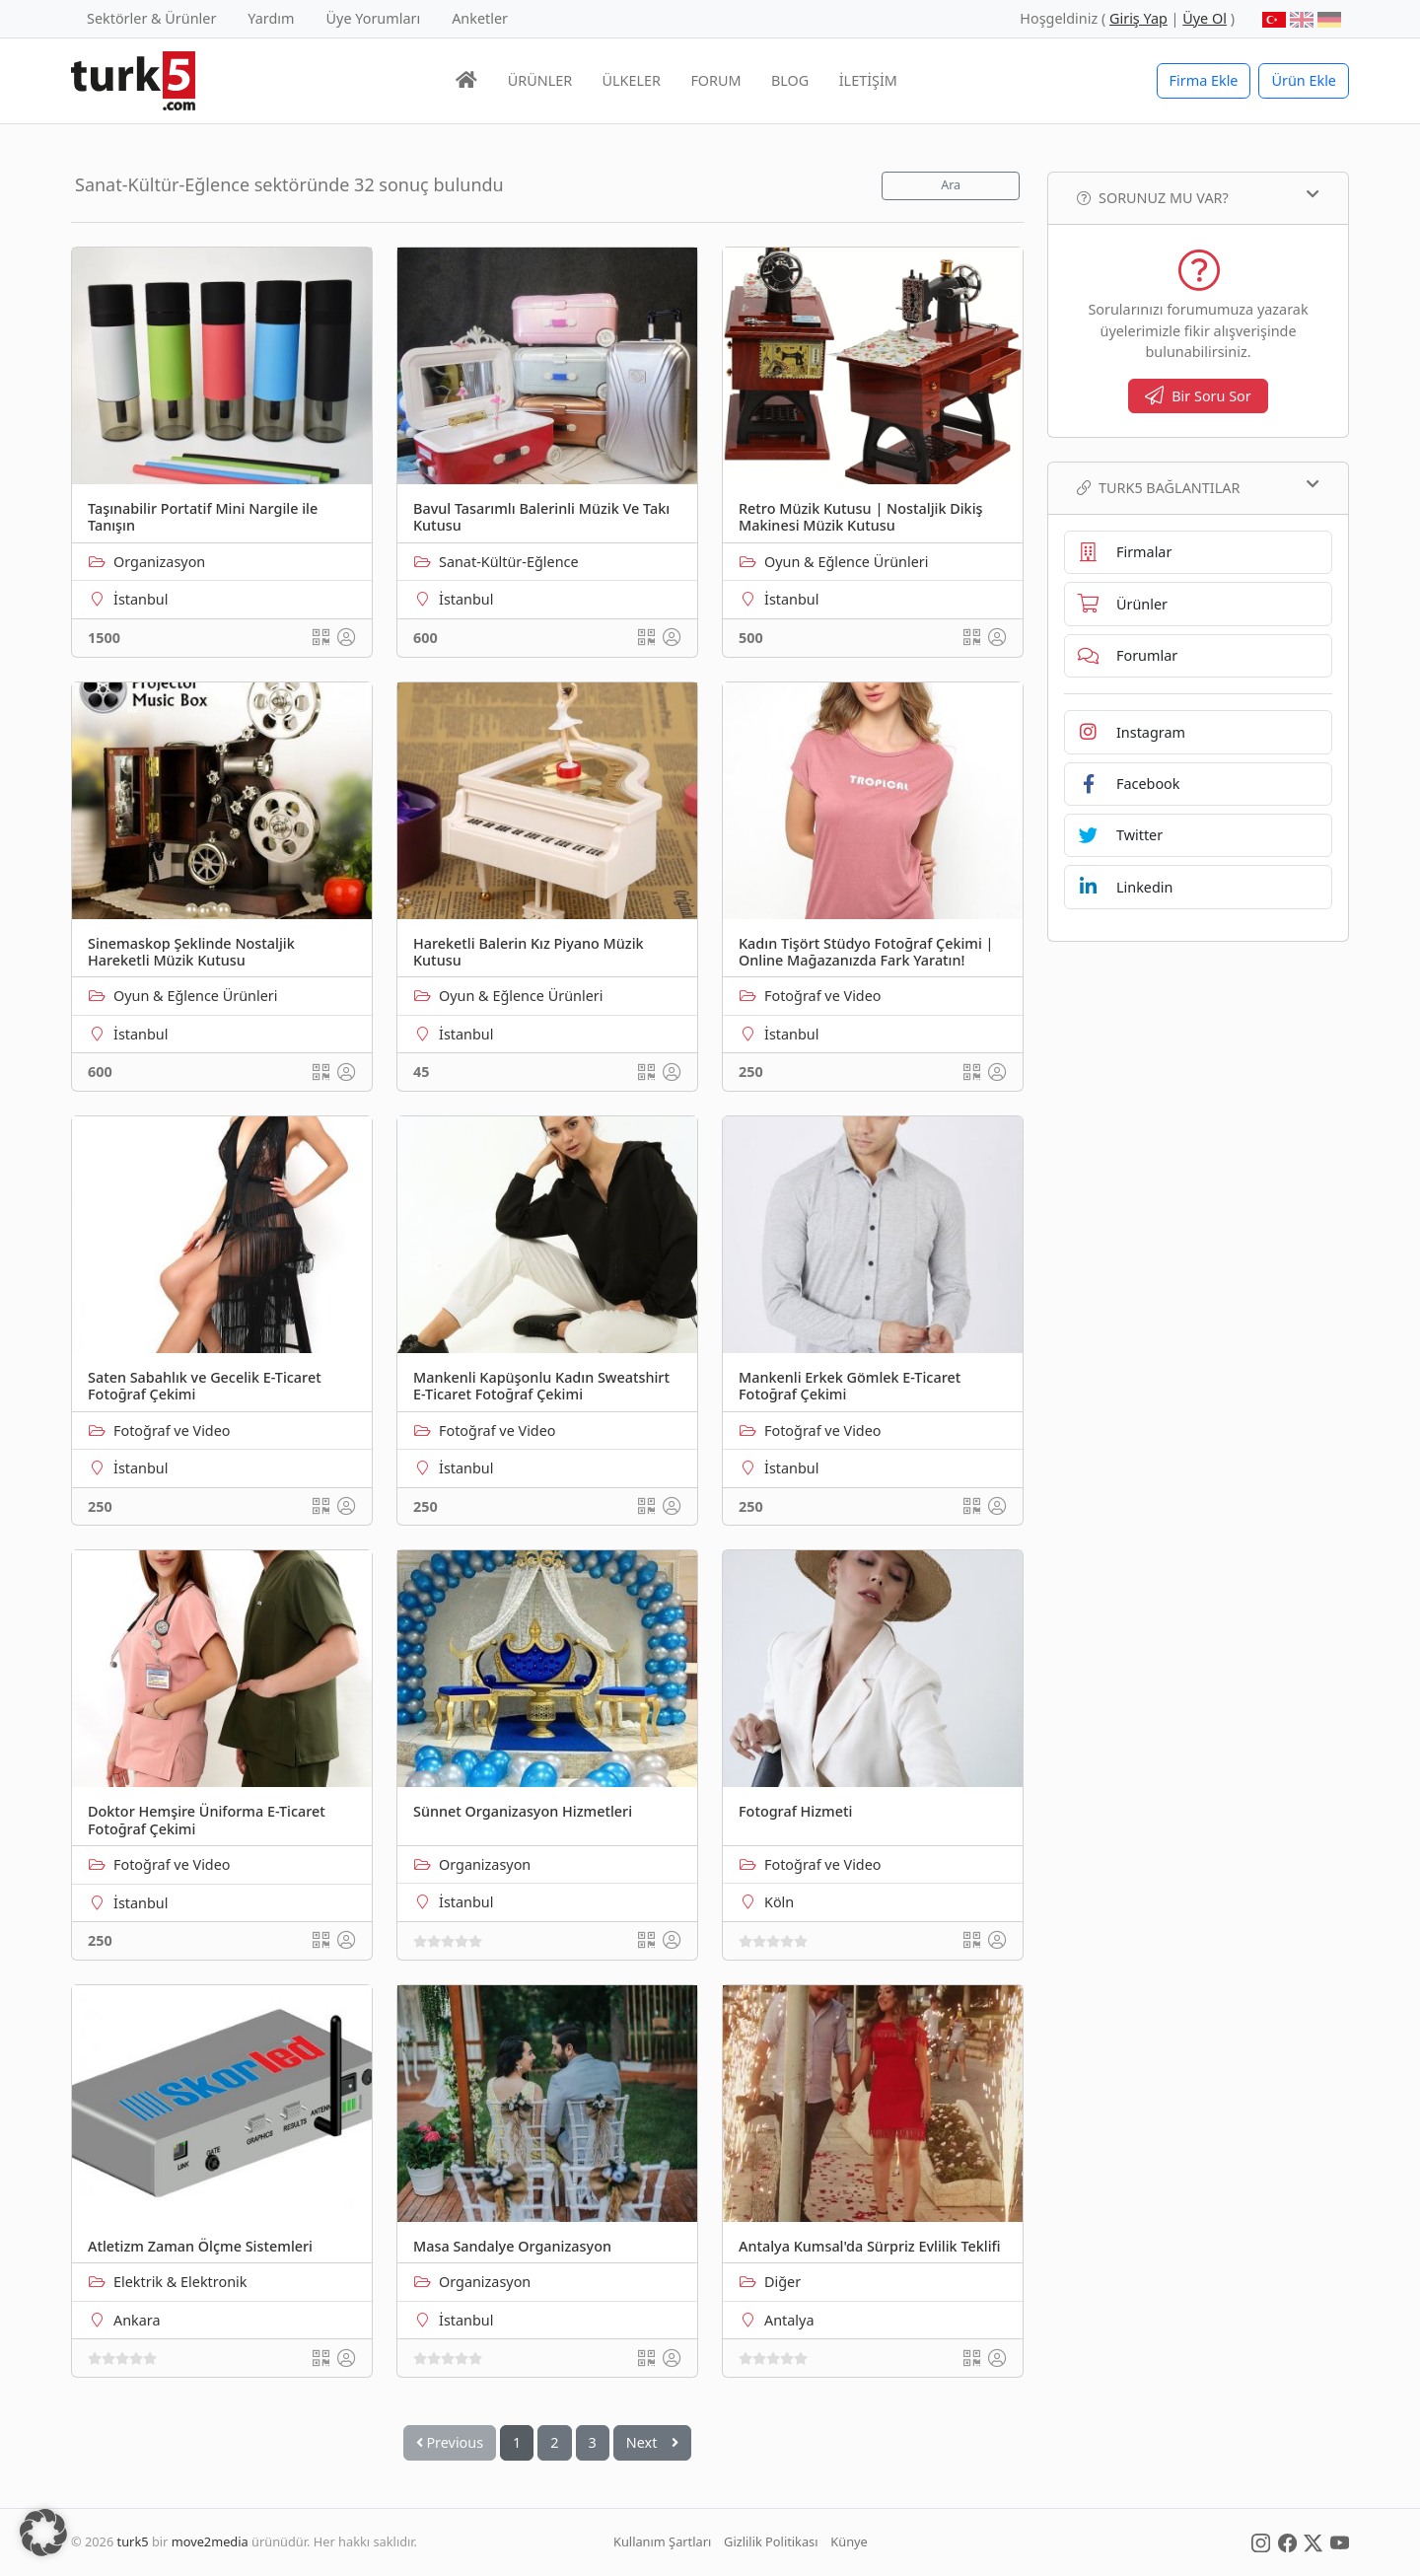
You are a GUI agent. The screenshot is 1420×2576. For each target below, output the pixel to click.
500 (751, 637)
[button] (43, 2532)
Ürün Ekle (1303, 80)
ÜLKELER (632, 80)
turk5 (133, 2541)
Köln (779, 1902)
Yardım (271, 18)
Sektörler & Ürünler (151, 18)
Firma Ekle (1204, 80)
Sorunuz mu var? (1198, 197)
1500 (104, 637)
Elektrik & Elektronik (180, 2281)
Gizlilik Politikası (770, 2541)
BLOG (790, 80)
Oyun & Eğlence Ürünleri (846, 561)
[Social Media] (1260, 2541)
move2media (210, 2541)
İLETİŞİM (868, 80)
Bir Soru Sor (1198, 396)
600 (425, 637)
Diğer (782, 2281)
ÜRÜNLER (540, 80)
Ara (950, 185)
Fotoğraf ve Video (823, 995)
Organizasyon (159, 561)
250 (751, 1071)
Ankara (137, 2320)
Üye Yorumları (373, 18)
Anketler (480, 18)
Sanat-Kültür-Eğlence (509, 561)
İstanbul (140, 599)
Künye (848, 2541)
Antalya (789, 2320)
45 (421, 1071)
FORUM (715, 80)
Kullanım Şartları (662, 2541)
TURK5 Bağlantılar (1198, 487)
